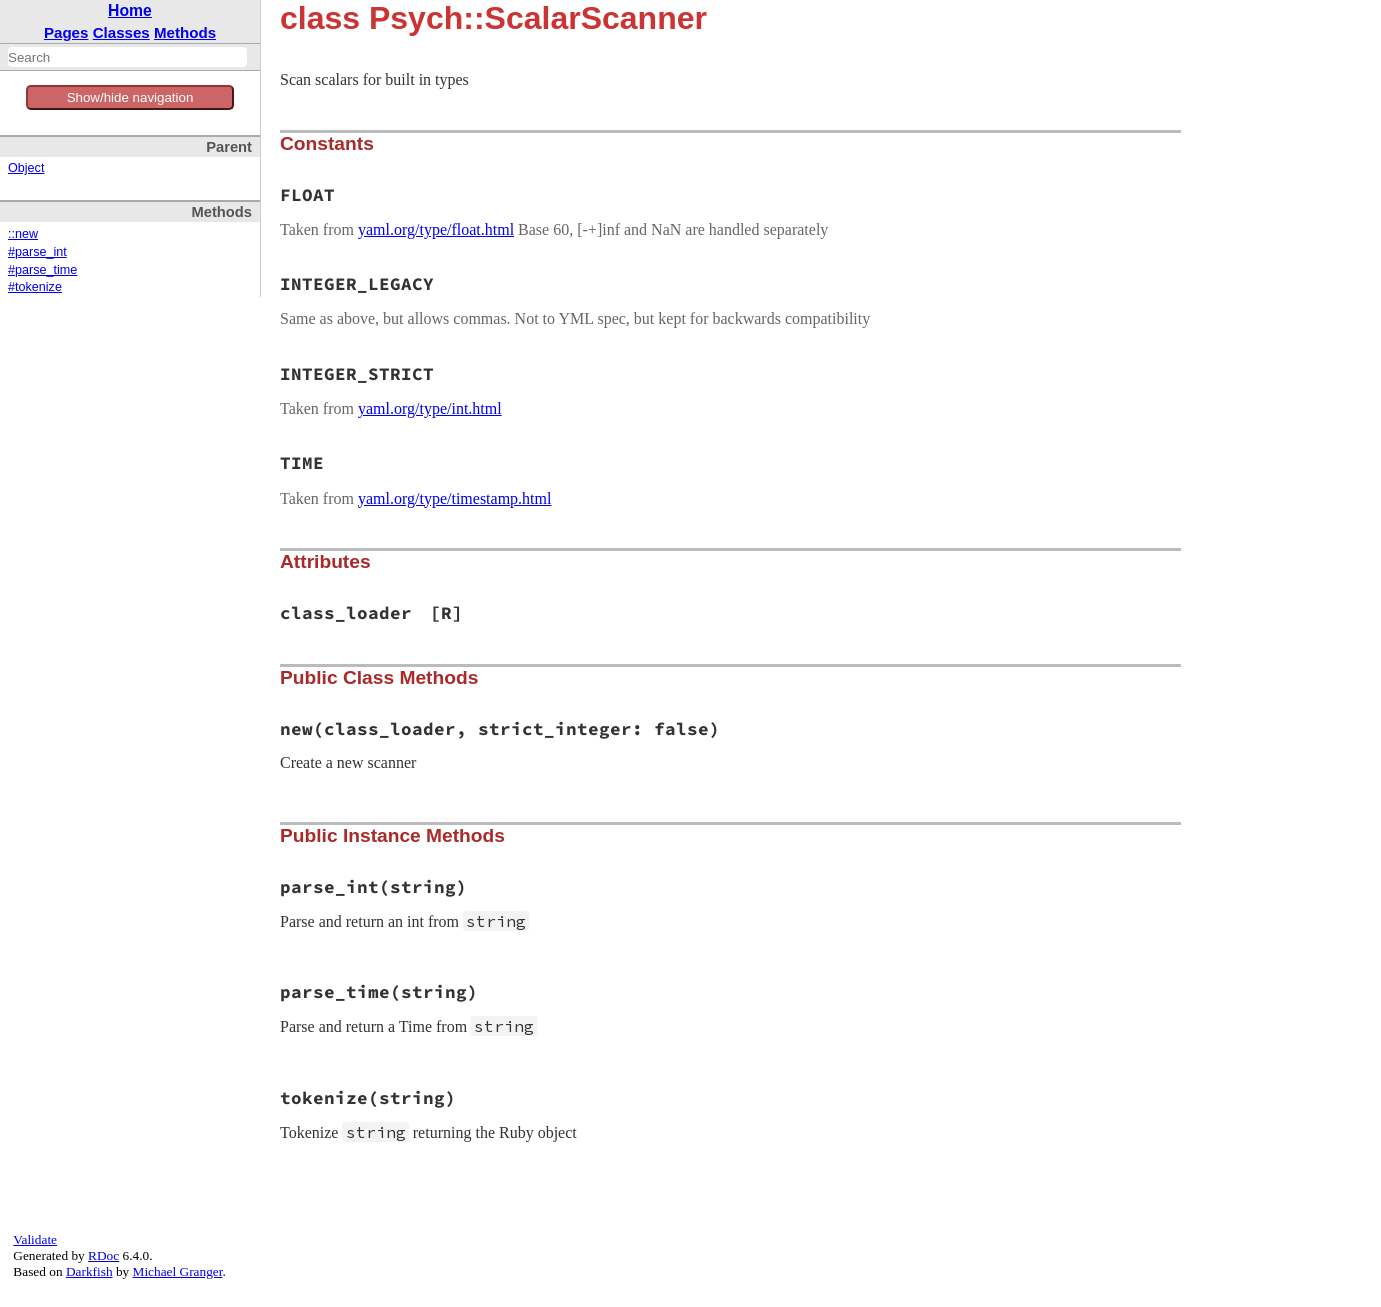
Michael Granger (178, 1271)
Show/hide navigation (130, 97)
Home (130, 10)
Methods (185, 32)
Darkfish (89, 1271)
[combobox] (127, 57)
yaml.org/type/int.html (430, 408)
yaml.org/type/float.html (436, 229)
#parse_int (37, 252)
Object (26, 168)
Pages (66, 32)
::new (23, 234)
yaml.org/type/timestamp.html (454, 498)
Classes (121, 32)
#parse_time (42, 270)
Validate (35, 1239)
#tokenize (35, 287)
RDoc (103, 1255)
